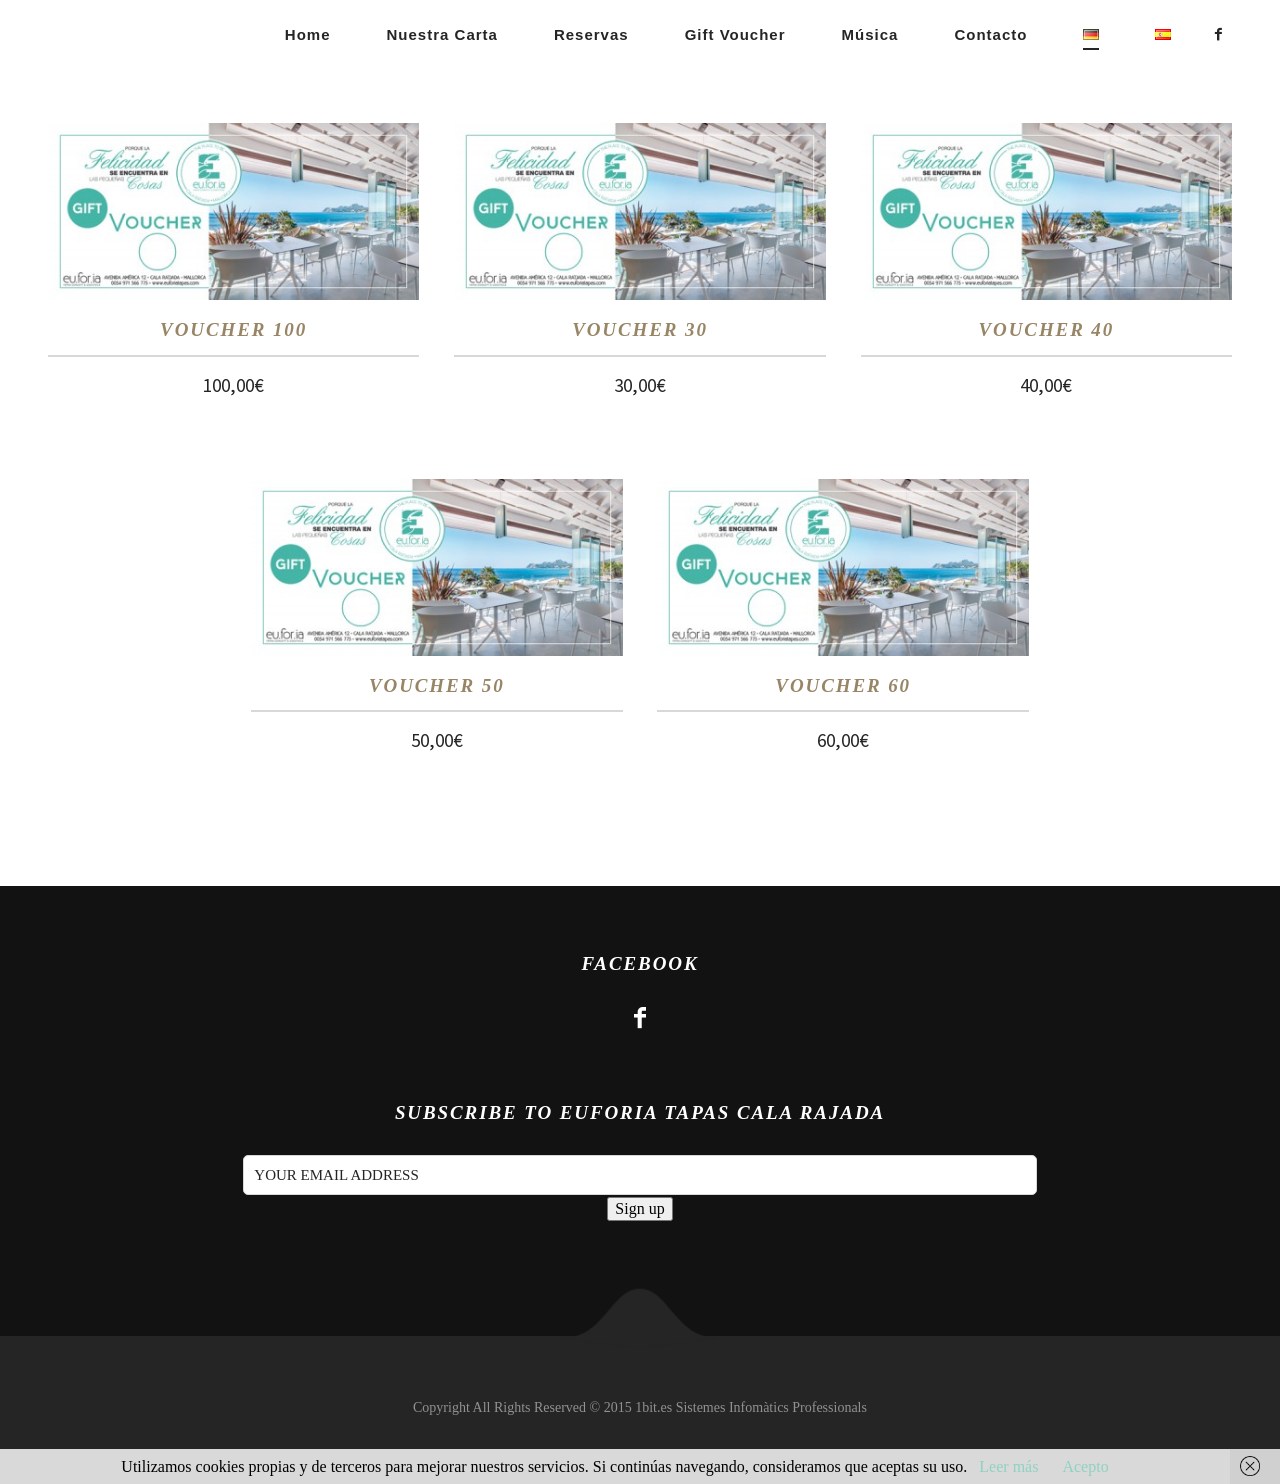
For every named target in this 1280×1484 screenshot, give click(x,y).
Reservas (591, 34)
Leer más (1008, 1466)
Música (870, 34)
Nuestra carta (442, 34)
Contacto (990, 34)
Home (308, 34)
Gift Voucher (735, 34)
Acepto (1085, 1466)
